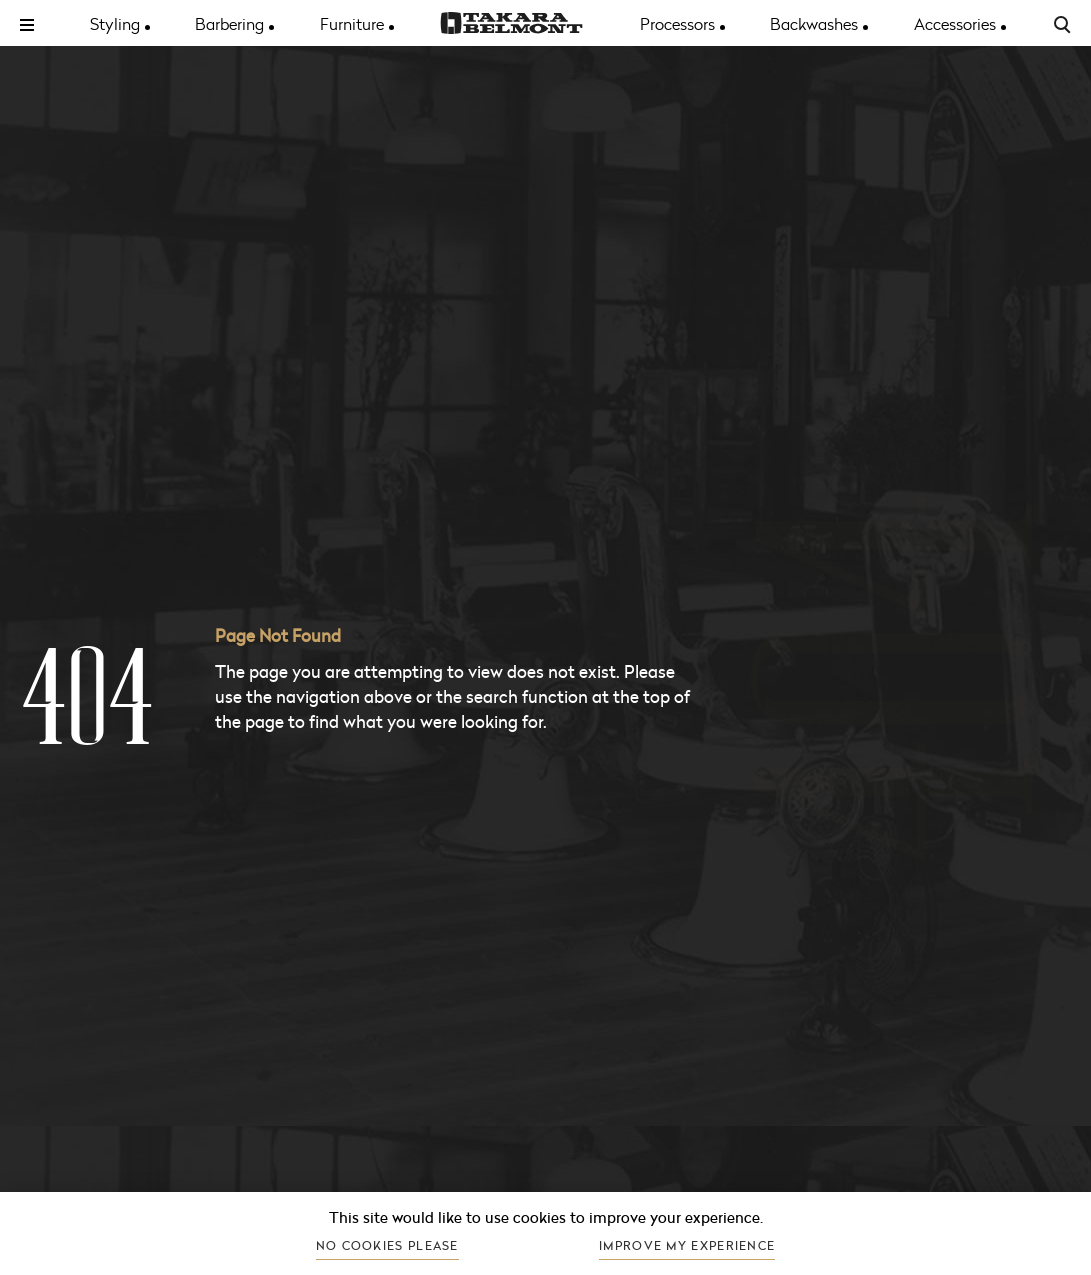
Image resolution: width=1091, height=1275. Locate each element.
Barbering (229, 24)
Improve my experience (687, 1245)
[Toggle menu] (27, 25)
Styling (115, 24)
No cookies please (387, 1245)
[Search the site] (1061, 23)
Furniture (352, 24)
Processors (677, 24)
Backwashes (814, 24)
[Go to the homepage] (511, 23)
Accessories (955, 24)
